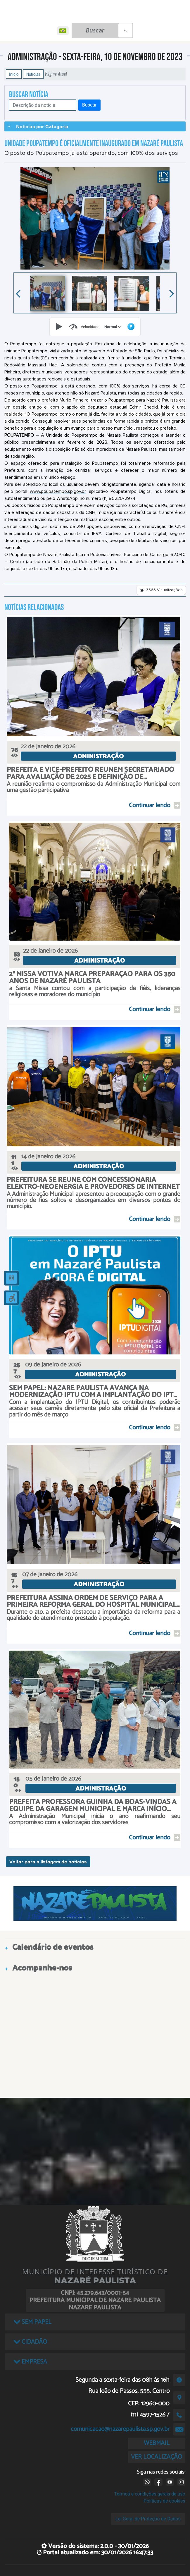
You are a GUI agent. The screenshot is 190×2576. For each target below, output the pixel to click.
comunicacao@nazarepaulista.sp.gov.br (120, 2429)
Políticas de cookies (164, 2501)
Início (13, 74)
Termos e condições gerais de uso (149, 2494)
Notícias (33, 74)
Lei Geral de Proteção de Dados (148, 2519)
